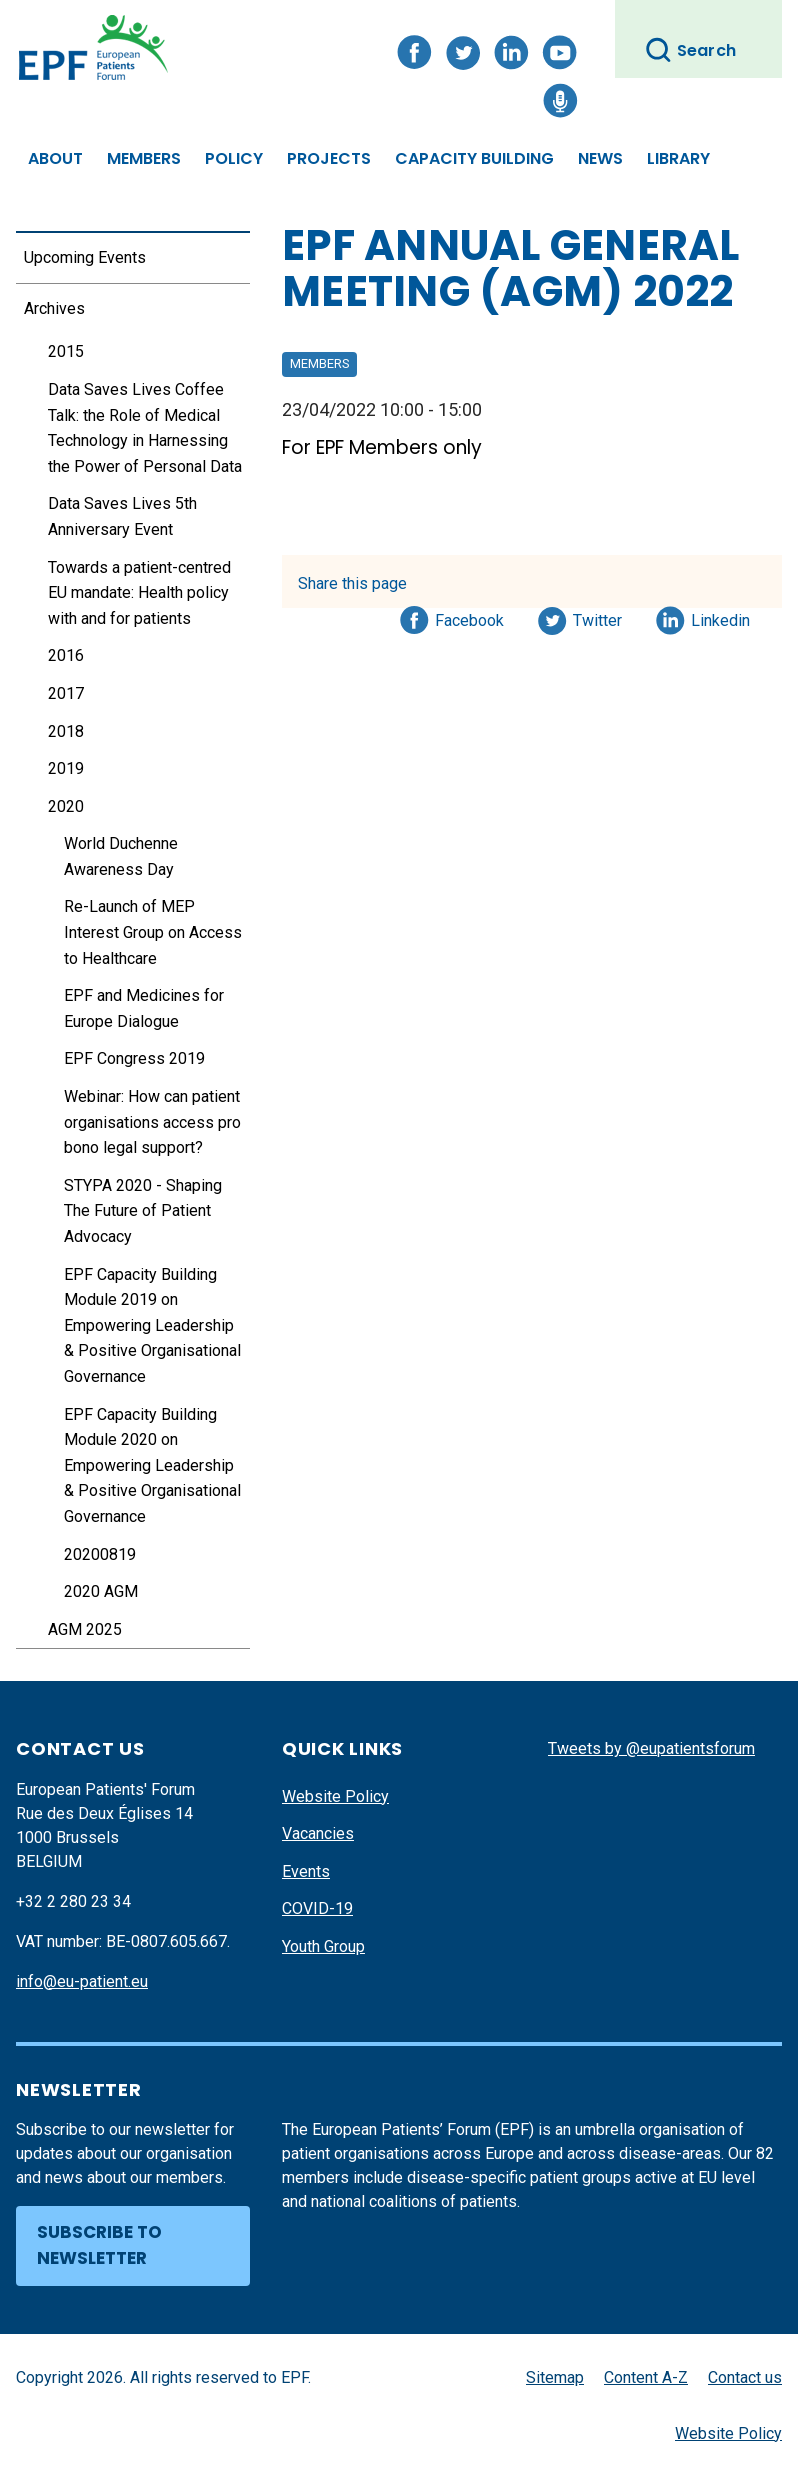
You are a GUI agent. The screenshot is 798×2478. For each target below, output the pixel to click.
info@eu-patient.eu (82, 1981)
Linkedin (721, 617)
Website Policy (335, 1796)
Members (144, 158)
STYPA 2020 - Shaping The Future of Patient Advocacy (143, 1211)
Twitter (603, 617)
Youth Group (323, 1946)
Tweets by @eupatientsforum (651, 1748)
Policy (234, 158)
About (55, 158)
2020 (66, 806)
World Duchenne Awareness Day (121, 856)
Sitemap (555, 2377)
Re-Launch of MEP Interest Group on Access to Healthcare (153, 932)
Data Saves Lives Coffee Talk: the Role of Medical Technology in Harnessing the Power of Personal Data (145, 428)
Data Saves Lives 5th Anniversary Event (122, 516)
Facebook (469, 617)
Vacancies (318, 1833)
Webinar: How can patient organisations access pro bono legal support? (152, 1122)
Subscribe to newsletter (99, 2245)
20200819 (100, 1554)
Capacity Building (474, 158)
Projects (329, 158)
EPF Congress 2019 (134, 1058)
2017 (66, 693)
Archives (54, 308)
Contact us (745, 2377)
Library (678, 158)
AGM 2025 (85, 1629)
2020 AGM (101, 1591)
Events (306, 1871)
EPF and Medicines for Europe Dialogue (144, 1008)
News (600, 158)
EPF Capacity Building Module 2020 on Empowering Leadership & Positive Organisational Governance (152, 1465)
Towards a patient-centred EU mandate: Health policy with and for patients (139, 593)
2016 (66, 655)
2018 (66, 731)
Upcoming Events (85, 257)
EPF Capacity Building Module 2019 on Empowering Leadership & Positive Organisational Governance (152, 1325)
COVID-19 (317, 1908)
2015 (66, 351)
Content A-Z (646, 2377)
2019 (66, 768)
